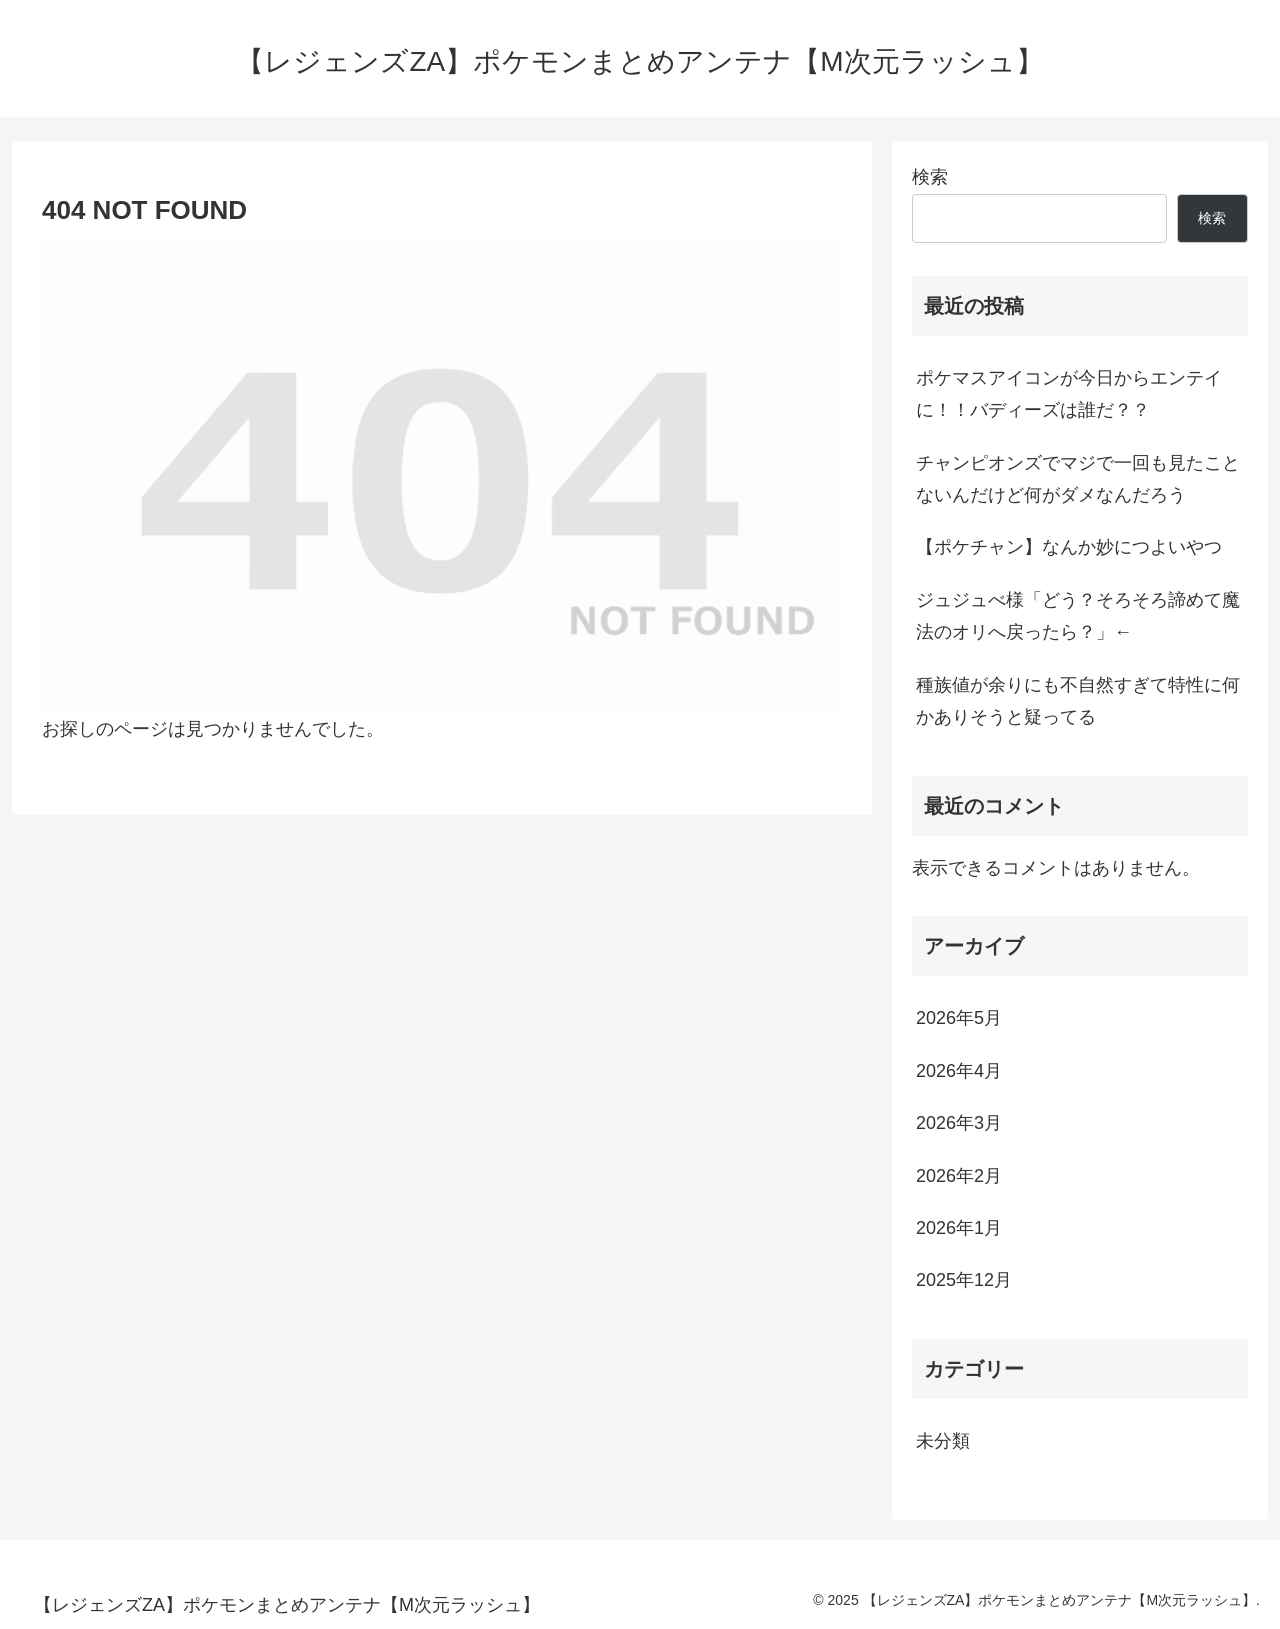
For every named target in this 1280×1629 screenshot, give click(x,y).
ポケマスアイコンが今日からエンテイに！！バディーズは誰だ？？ (1069, 394)
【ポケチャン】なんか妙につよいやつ (1069, 547)
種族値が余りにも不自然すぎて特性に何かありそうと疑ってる (1078, 701)
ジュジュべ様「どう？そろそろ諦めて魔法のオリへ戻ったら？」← (1078, 616)
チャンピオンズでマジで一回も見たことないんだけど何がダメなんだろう (1078, 479)
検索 (930, 177)
